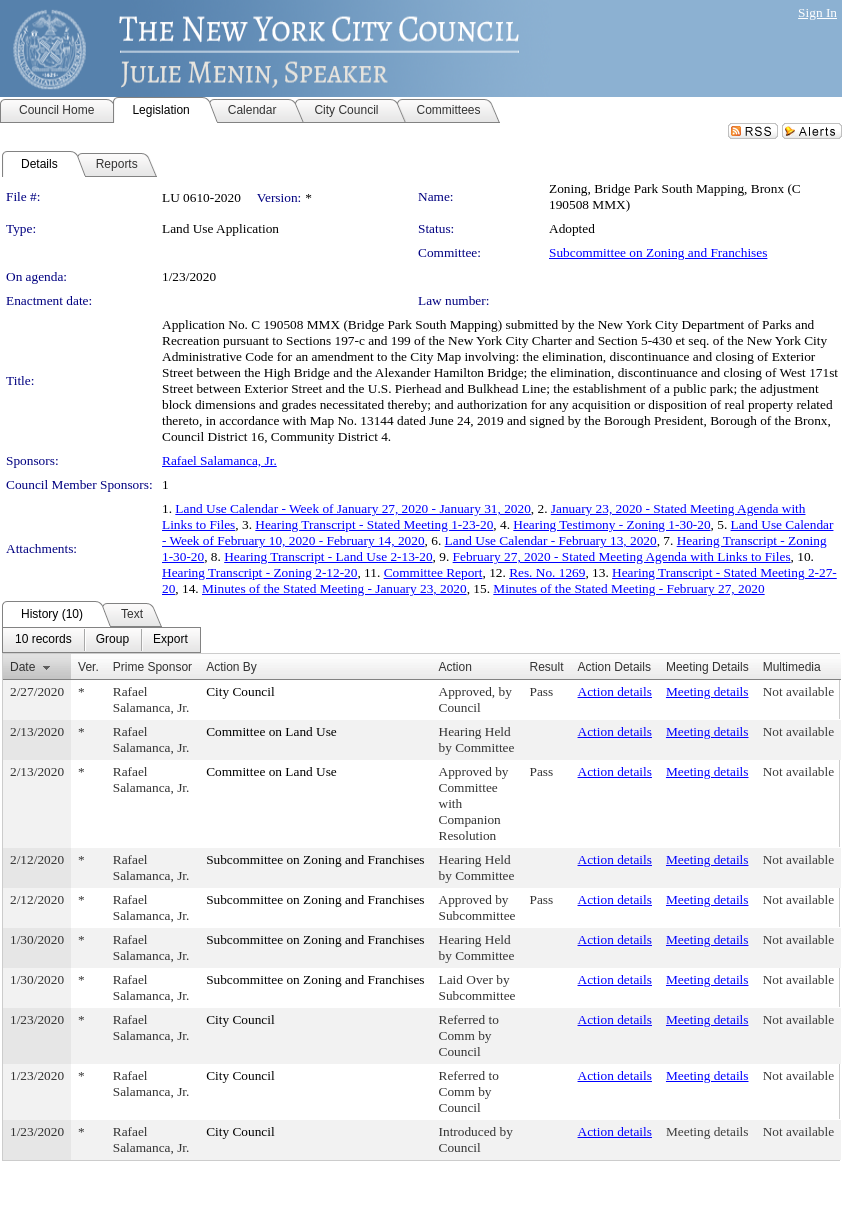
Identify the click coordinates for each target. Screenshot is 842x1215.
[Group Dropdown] (112, 640)
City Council (240, 691)
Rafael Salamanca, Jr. (219, 460)
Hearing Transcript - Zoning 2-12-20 (259, 572)
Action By (231, 667)
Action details (615, 691)
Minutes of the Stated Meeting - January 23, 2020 (334, 588)
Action (455, 667)
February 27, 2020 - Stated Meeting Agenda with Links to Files (622, 556)
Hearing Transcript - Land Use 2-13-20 (328, 556)
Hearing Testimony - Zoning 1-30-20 (611, 524)
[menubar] (101, 640)
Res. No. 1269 (547, 572)
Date (22, 667)
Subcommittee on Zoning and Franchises (658, 252)
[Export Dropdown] (170, 640)
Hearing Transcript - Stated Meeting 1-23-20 (374, 524)
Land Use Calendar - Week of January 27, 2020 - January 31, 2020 (352, 508)
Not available (798, 691)
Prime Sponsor (152, 667)
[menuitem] (43, 640)
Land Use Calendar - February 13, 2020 (551, 540)
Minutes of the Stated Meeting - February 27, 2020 (628, 588)
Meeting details (707, 691)
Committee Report (433, 572)
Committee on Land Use (271, 731)
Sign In (817, 12)
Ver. (88, 667)
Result (547, 667)
